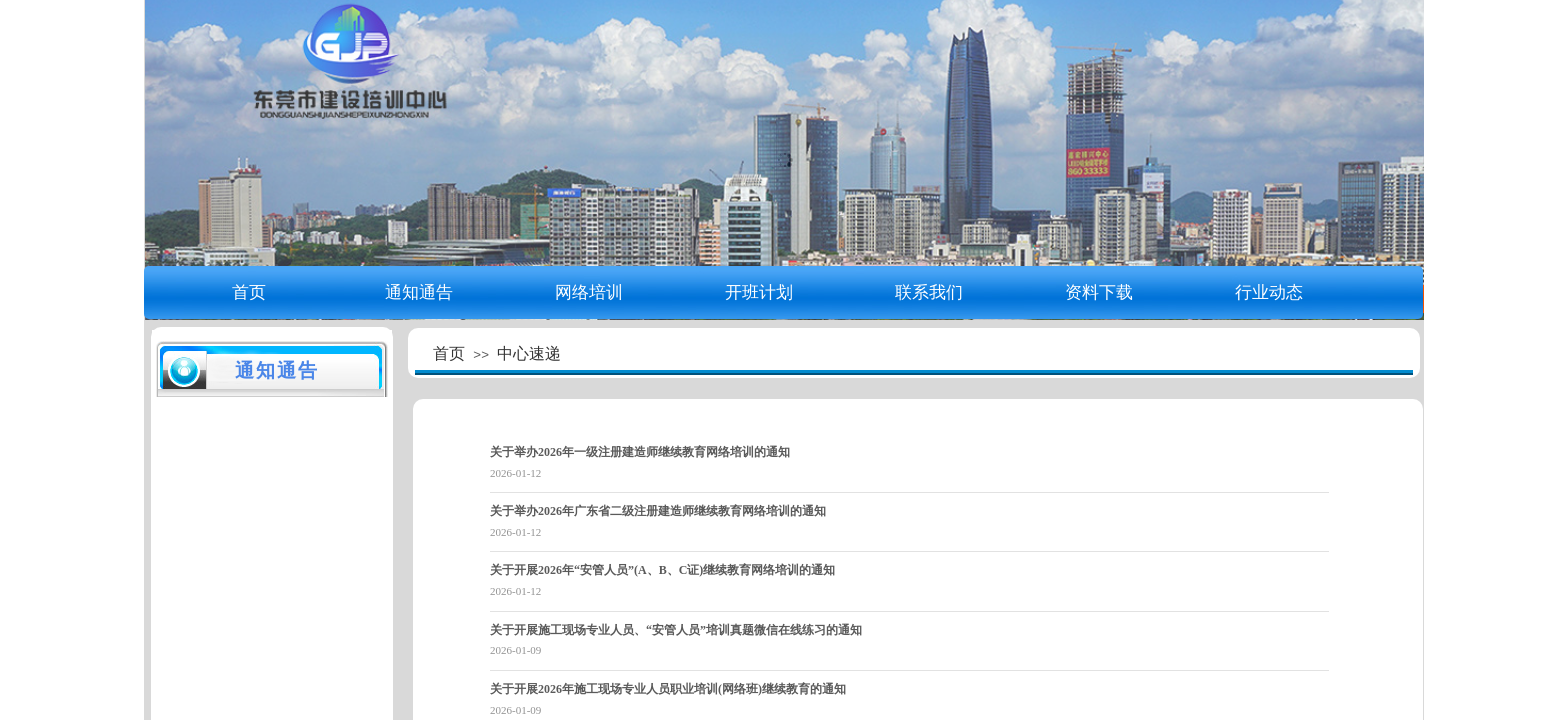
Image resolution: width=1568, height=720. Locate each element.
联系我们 (929, 292)
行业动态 (1269, 292)
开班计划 (759, 292)
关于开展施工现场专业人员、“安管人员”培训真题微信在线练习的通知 (676, 630)
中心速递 (529, 353)
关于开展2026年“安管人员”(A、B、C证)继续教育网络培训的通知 (662, 570)
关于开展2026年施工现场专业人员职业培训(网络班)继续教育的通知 (668, 689)
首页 (249, 292)
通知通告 (419, 292)
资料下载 (1099, 292)
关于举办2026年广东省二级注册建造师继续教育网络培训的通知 (658, 511)
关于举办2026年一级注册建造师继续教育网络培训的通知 (640, 452)
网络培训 (589, 292)
